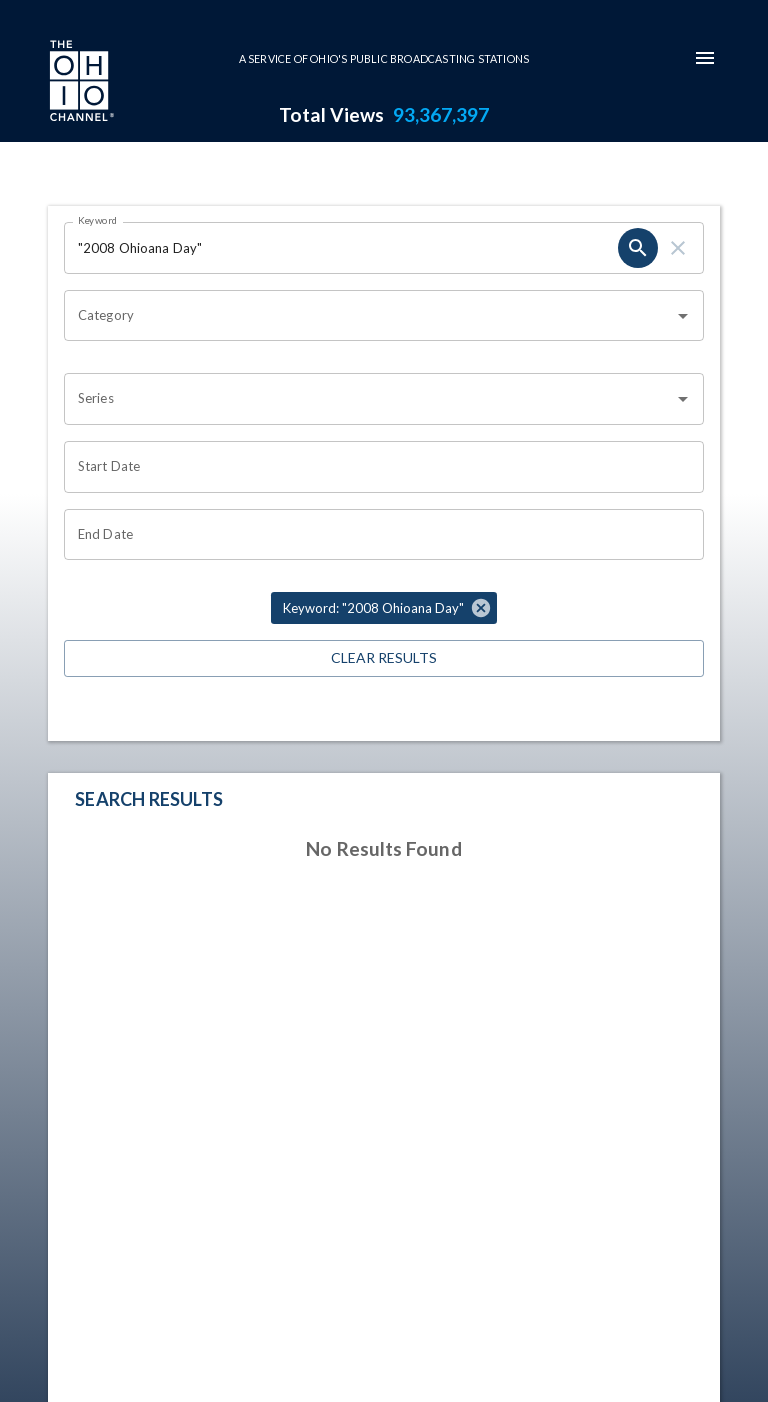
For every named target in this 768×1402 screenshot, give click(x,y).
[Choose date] (377, 467)
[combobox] (369, 316)
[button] (384, 608)
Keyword (98, 220)
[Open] (683, 316)
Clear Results (384, 658)
